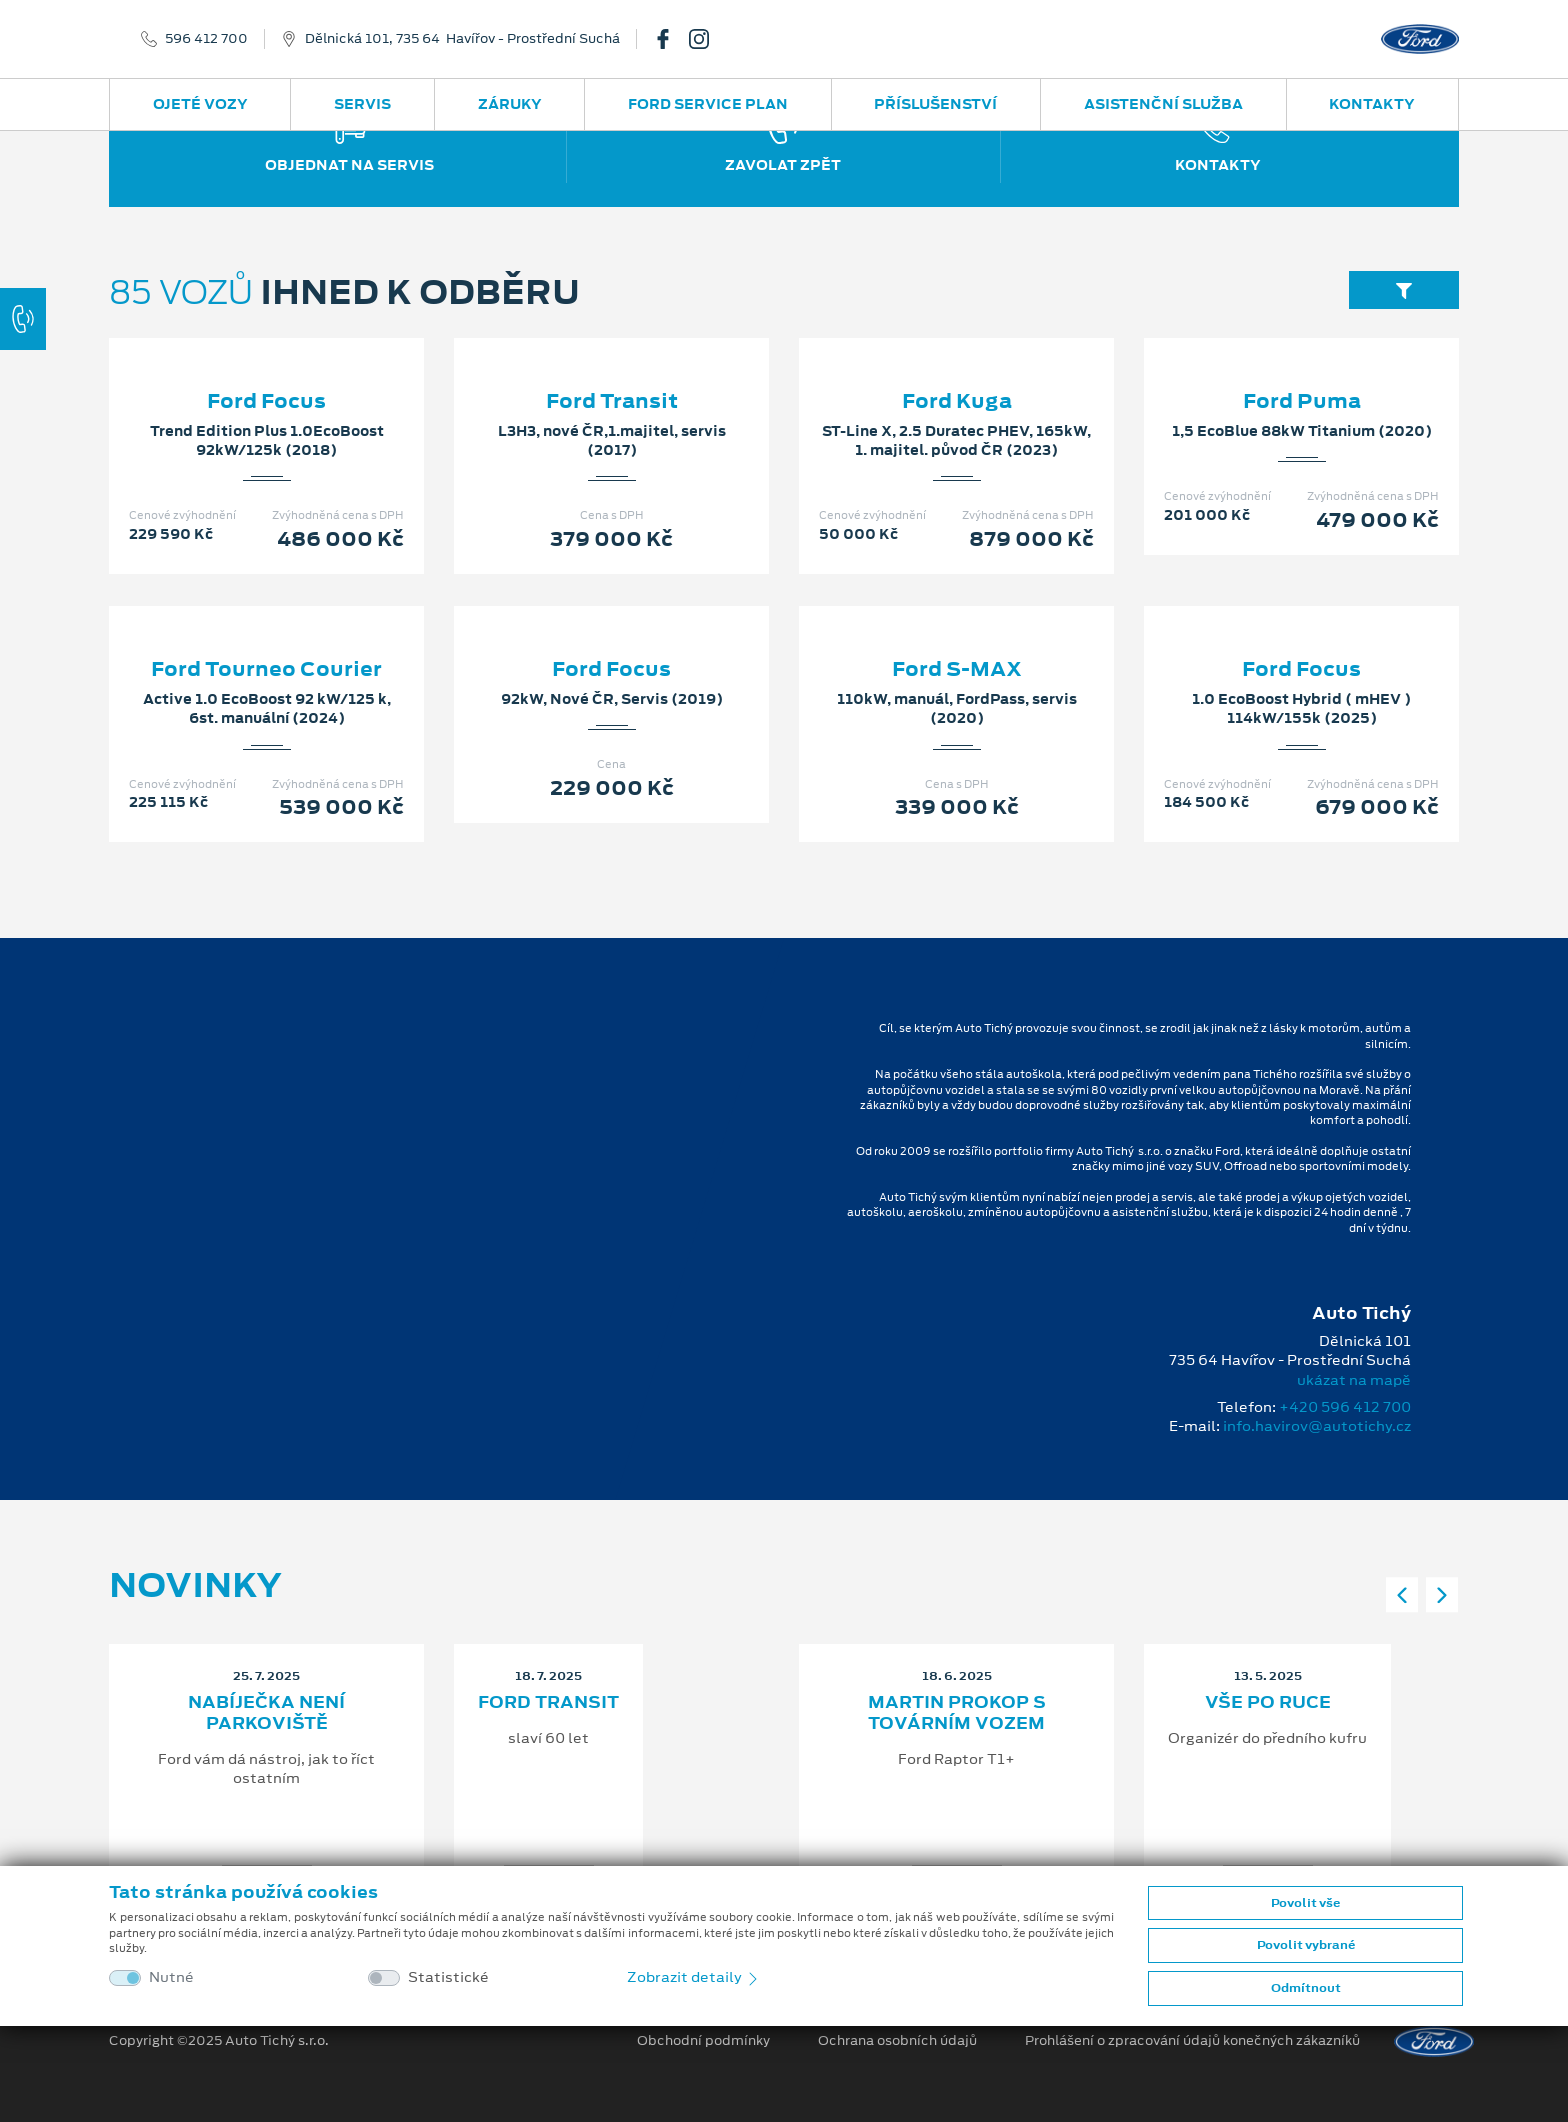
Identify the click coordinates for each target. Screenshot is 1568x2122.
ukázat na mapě (1354, 1380)
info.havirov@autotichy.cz (1317, 1426)
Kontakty (1372, 104)
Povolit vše (1305, 1903)
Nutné (171, 1977)
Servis (362, 104)
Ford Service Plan (708, 104)
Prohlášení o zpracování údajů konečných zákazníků (1192, 2041)
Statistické (448, 1977)
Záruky (510, 104)
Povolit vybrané (1306, 1945)
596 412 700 (206, 39)
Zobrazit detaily (694, 1977)
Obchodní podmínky (703, 2041)
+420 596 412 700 (1345, 1407)
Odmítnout (1306, 1988)
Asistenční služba (1163, 104)
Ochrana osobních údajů (897, 2041)
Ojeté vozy (200, 104)
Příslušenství (935, 104)
